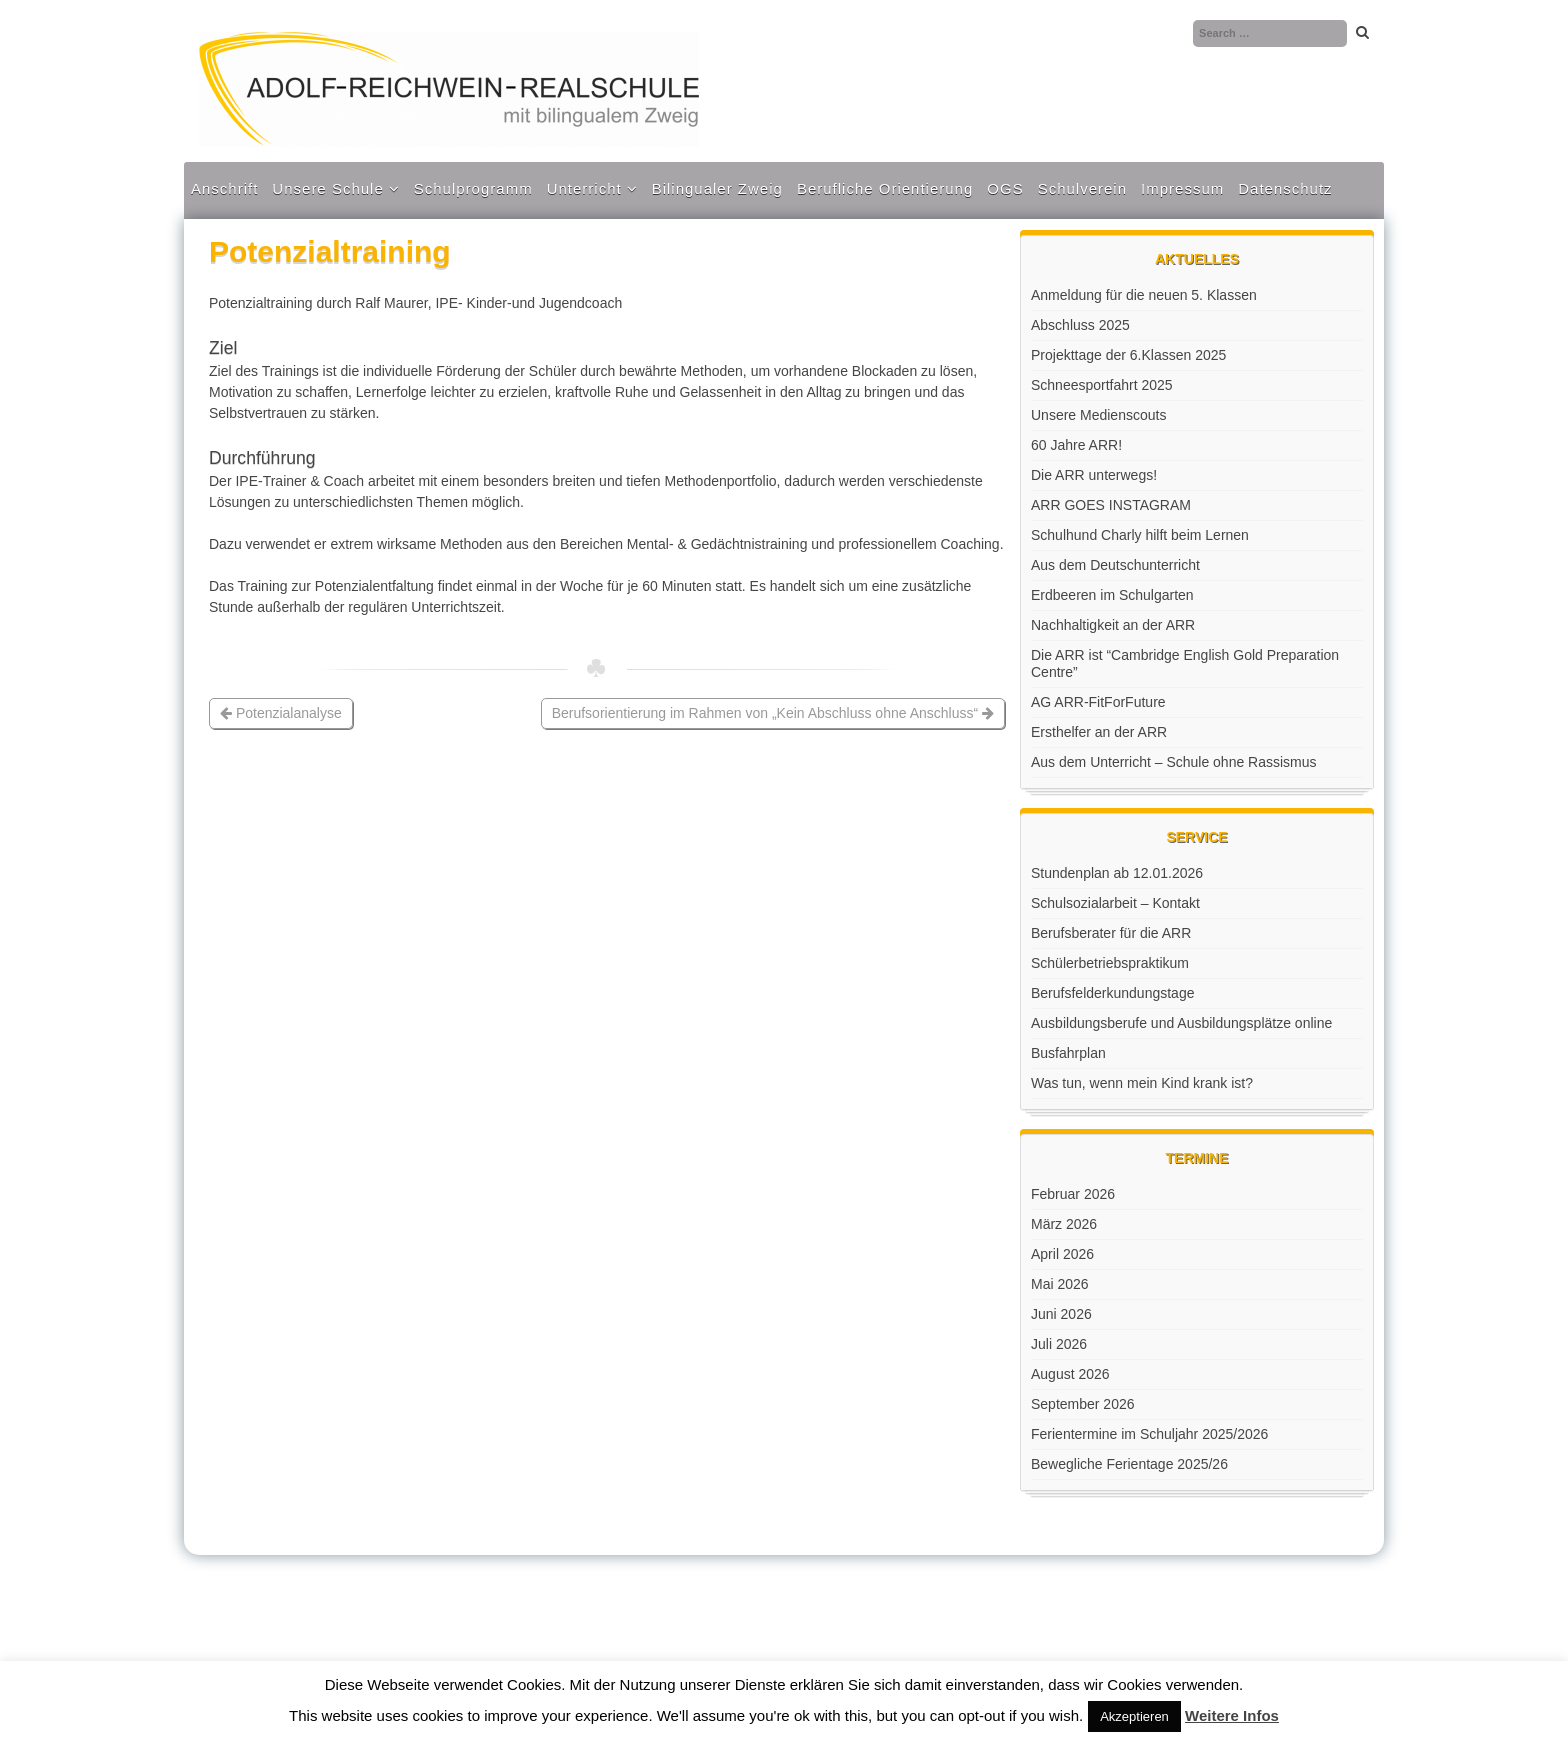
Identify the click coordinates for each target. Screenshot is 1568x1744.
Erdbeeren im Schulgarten (1112, 595)
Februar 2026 (1073, 1194)
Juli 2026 (1059, 1344)
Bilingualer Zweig (717, 188)
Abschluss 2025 (1080, 325)
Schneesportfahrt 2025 (1102, 385)
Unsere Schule (327, 188)
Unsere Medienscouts (1098, 415)
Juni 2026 (1061, 1314)
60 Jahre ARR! (1076, 445)
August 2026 (1070, 1374)
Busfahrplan (1068, 1053)
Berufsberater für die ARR (1111, 933)
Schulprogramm (473, 188)
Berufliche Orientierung (885, 188)
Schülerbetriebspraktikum (1110, 963)
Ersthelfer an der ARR (1099, 732)
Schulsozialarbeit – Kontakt (1115, 903)
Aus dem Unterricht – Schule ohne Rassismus (1174, 762)
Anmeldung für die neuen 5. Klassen (1144, 295)
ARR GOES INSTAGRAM (1111, 505)
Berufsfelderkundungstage (1112, 993)
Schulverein (1082, 188)
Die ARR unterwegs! (1094, 475)
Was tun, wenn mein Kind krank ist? (1142, 1083)
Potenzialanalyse (281, 713)
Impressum (1182, 188)
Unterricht (584, 188)
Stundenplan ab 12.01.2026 (1117, 873)
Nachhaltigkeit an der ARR (1113, 625)
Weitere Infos (1232, 1715)
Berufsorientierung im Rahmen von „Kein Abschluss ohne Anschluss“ (773, 713)
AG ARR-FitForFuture (1098, 702)
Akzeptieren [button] (1134, 1716)
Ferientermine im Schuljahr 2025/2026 (1149, 1434)
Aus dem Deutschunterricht (1115, 565)
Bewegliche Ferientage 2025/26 (1129, 1464)
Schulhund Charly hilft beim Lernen (1140, 535)
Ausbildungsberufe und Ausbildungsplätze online (1181, 1023)
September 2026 (1083, 1404)
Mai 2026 (1060, 1284)
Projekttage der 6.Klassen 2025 (1128, 355)
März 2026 (1064, 1224)
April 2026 (1062, 1254)
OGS (1005, 188)
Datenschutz (1285, 188)
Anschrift (224, 188)
